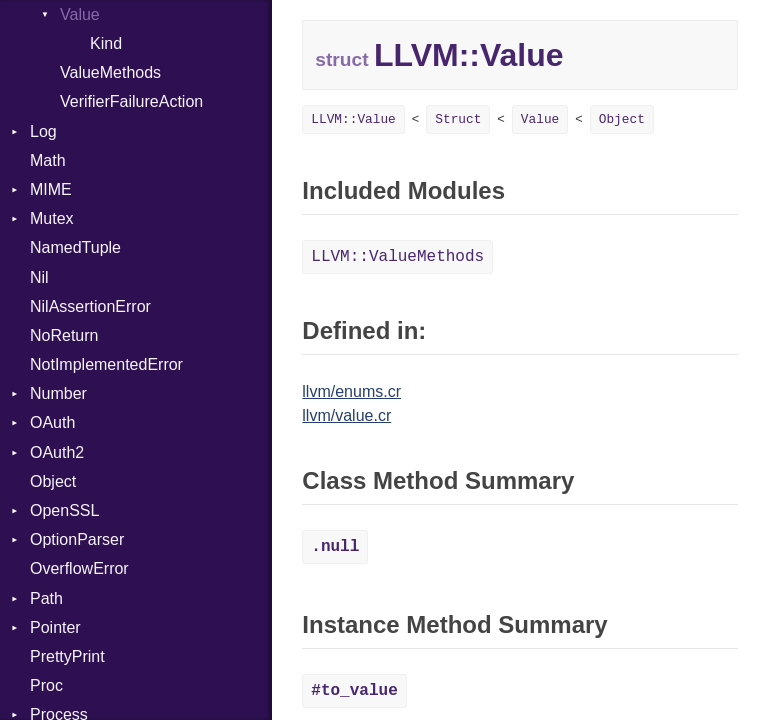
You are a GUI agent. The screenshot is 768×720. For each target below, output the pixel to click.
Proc (46, 685)
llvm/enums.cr (351, 391)
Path (46, 598)
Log (43, 131)
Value (540, 119)
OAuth (52, 422)
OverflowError (79, 568)
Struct (458, 119)
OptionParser (77, 539)
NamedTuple (75, 247)
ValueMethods (110, 72)
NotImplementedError (106, 364)
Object (53, 481)
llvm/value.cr (346, 415)
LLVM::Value (353, 119)
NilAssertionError (90, 306)
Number (58, 393)
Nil (39, 277)
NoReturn (64, 335)
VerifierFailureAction (131, 101)
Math (48, 160)
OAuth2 (57, 452)
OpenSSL (64, 510)
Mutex (52, 218)
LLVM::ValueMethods (397, 257)
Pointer (55, 627)
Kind (106, 43)
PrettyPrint (67, 656)
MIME (51, 189)
